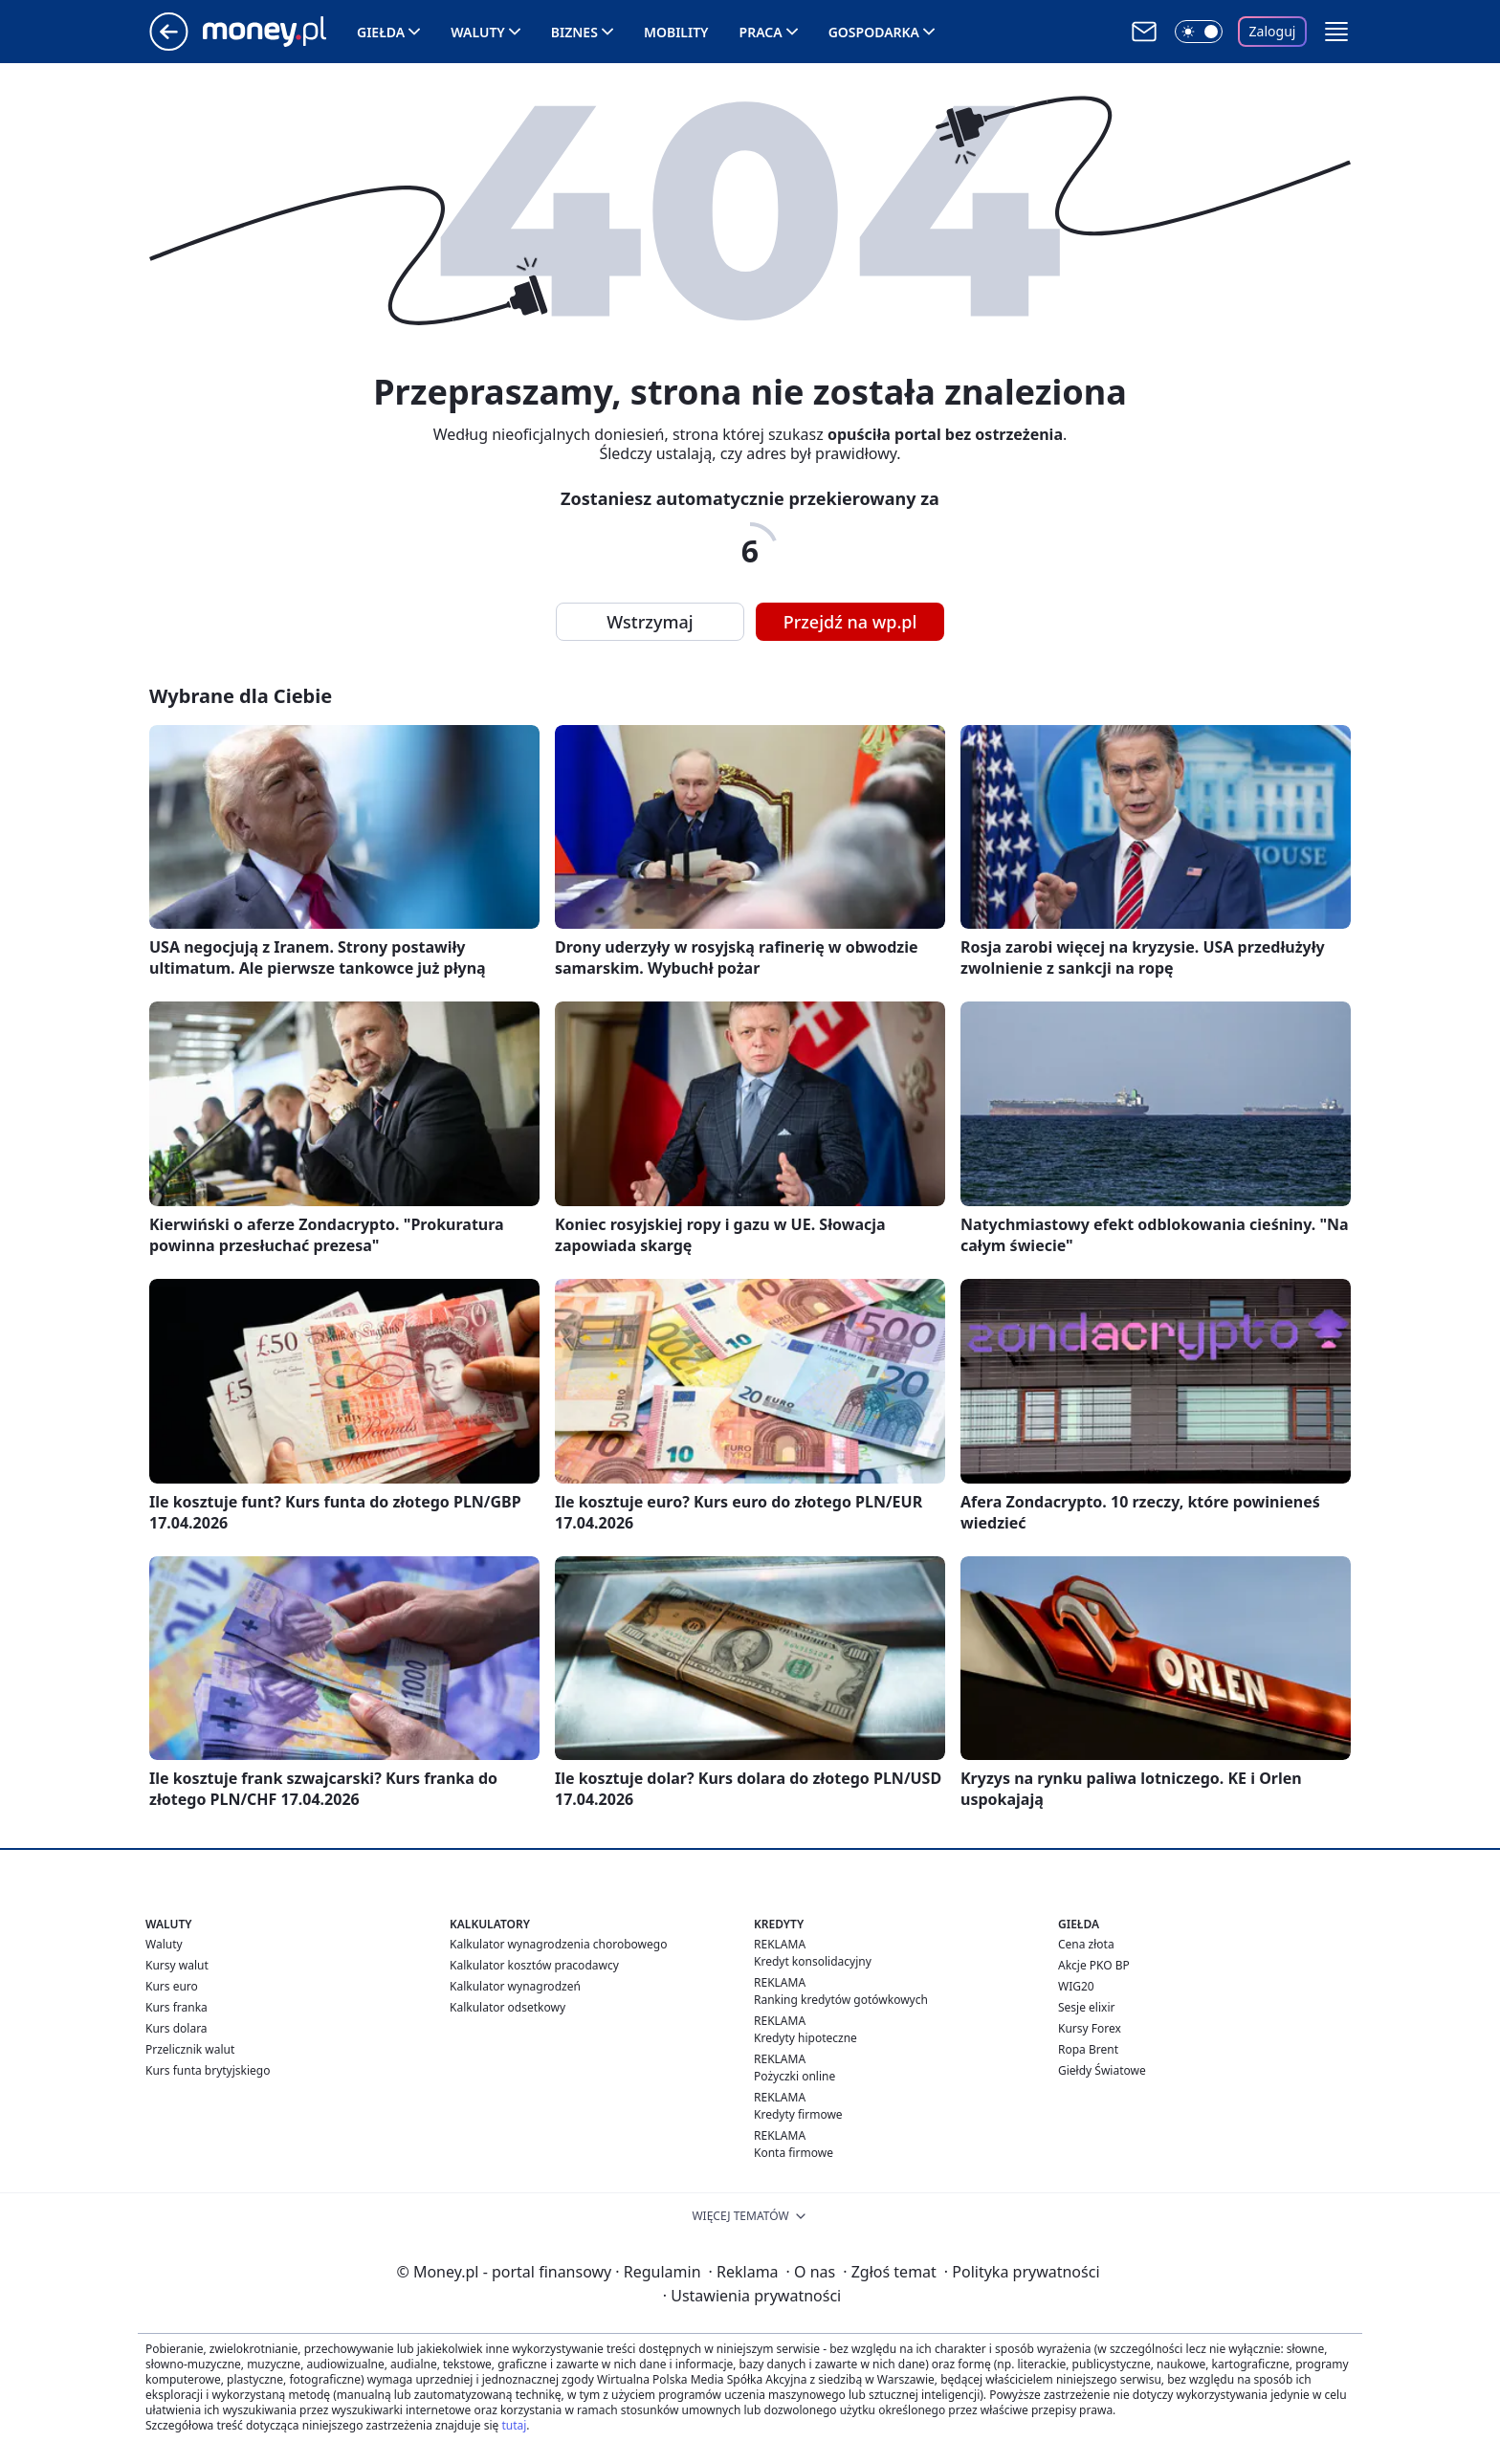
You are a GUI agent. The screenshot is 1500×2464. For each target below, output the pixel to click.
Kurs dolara (176, 2028)
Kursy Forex (1089, 2028)
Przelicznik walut (189, 2049)
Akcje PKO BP (1094, 1965)
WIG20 (1076, 1986)
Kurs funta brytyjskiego (207, 2070)
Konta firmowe (793, 2153)
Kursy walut (177, 1965)
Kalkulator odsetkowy (507, 2007)
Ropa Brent (1088, 2049)
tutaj (513, 2425)
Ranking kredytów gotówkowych (841, 1999)
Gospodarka (873, 32)
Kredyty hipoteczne (805, 2038)
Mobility (676, 32)
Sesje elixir (1086, 2007)
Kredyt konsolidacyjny (812, 1961)
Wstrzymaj (650, 621)
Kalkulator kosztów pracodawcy (534, 1965)
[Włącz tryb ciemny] (1199, 31)
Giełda (381, 32)
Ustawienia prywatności (752, 2295)
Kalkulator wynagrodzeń (515, 1986)
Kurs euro (171, 1986)
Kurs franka (176, 2007)
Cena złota (1086, 1944)
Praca (761, 32)
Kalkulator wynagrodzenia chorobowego (558, 1944)
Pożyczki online (794, 2076)
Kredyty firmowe (798, 2114)
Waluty (478, 32)
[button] (1336, 31)
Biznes (574, 32)
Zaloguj (1272, 31)
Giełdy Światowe (1102, 2070)
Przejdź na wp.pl (850, 621)
